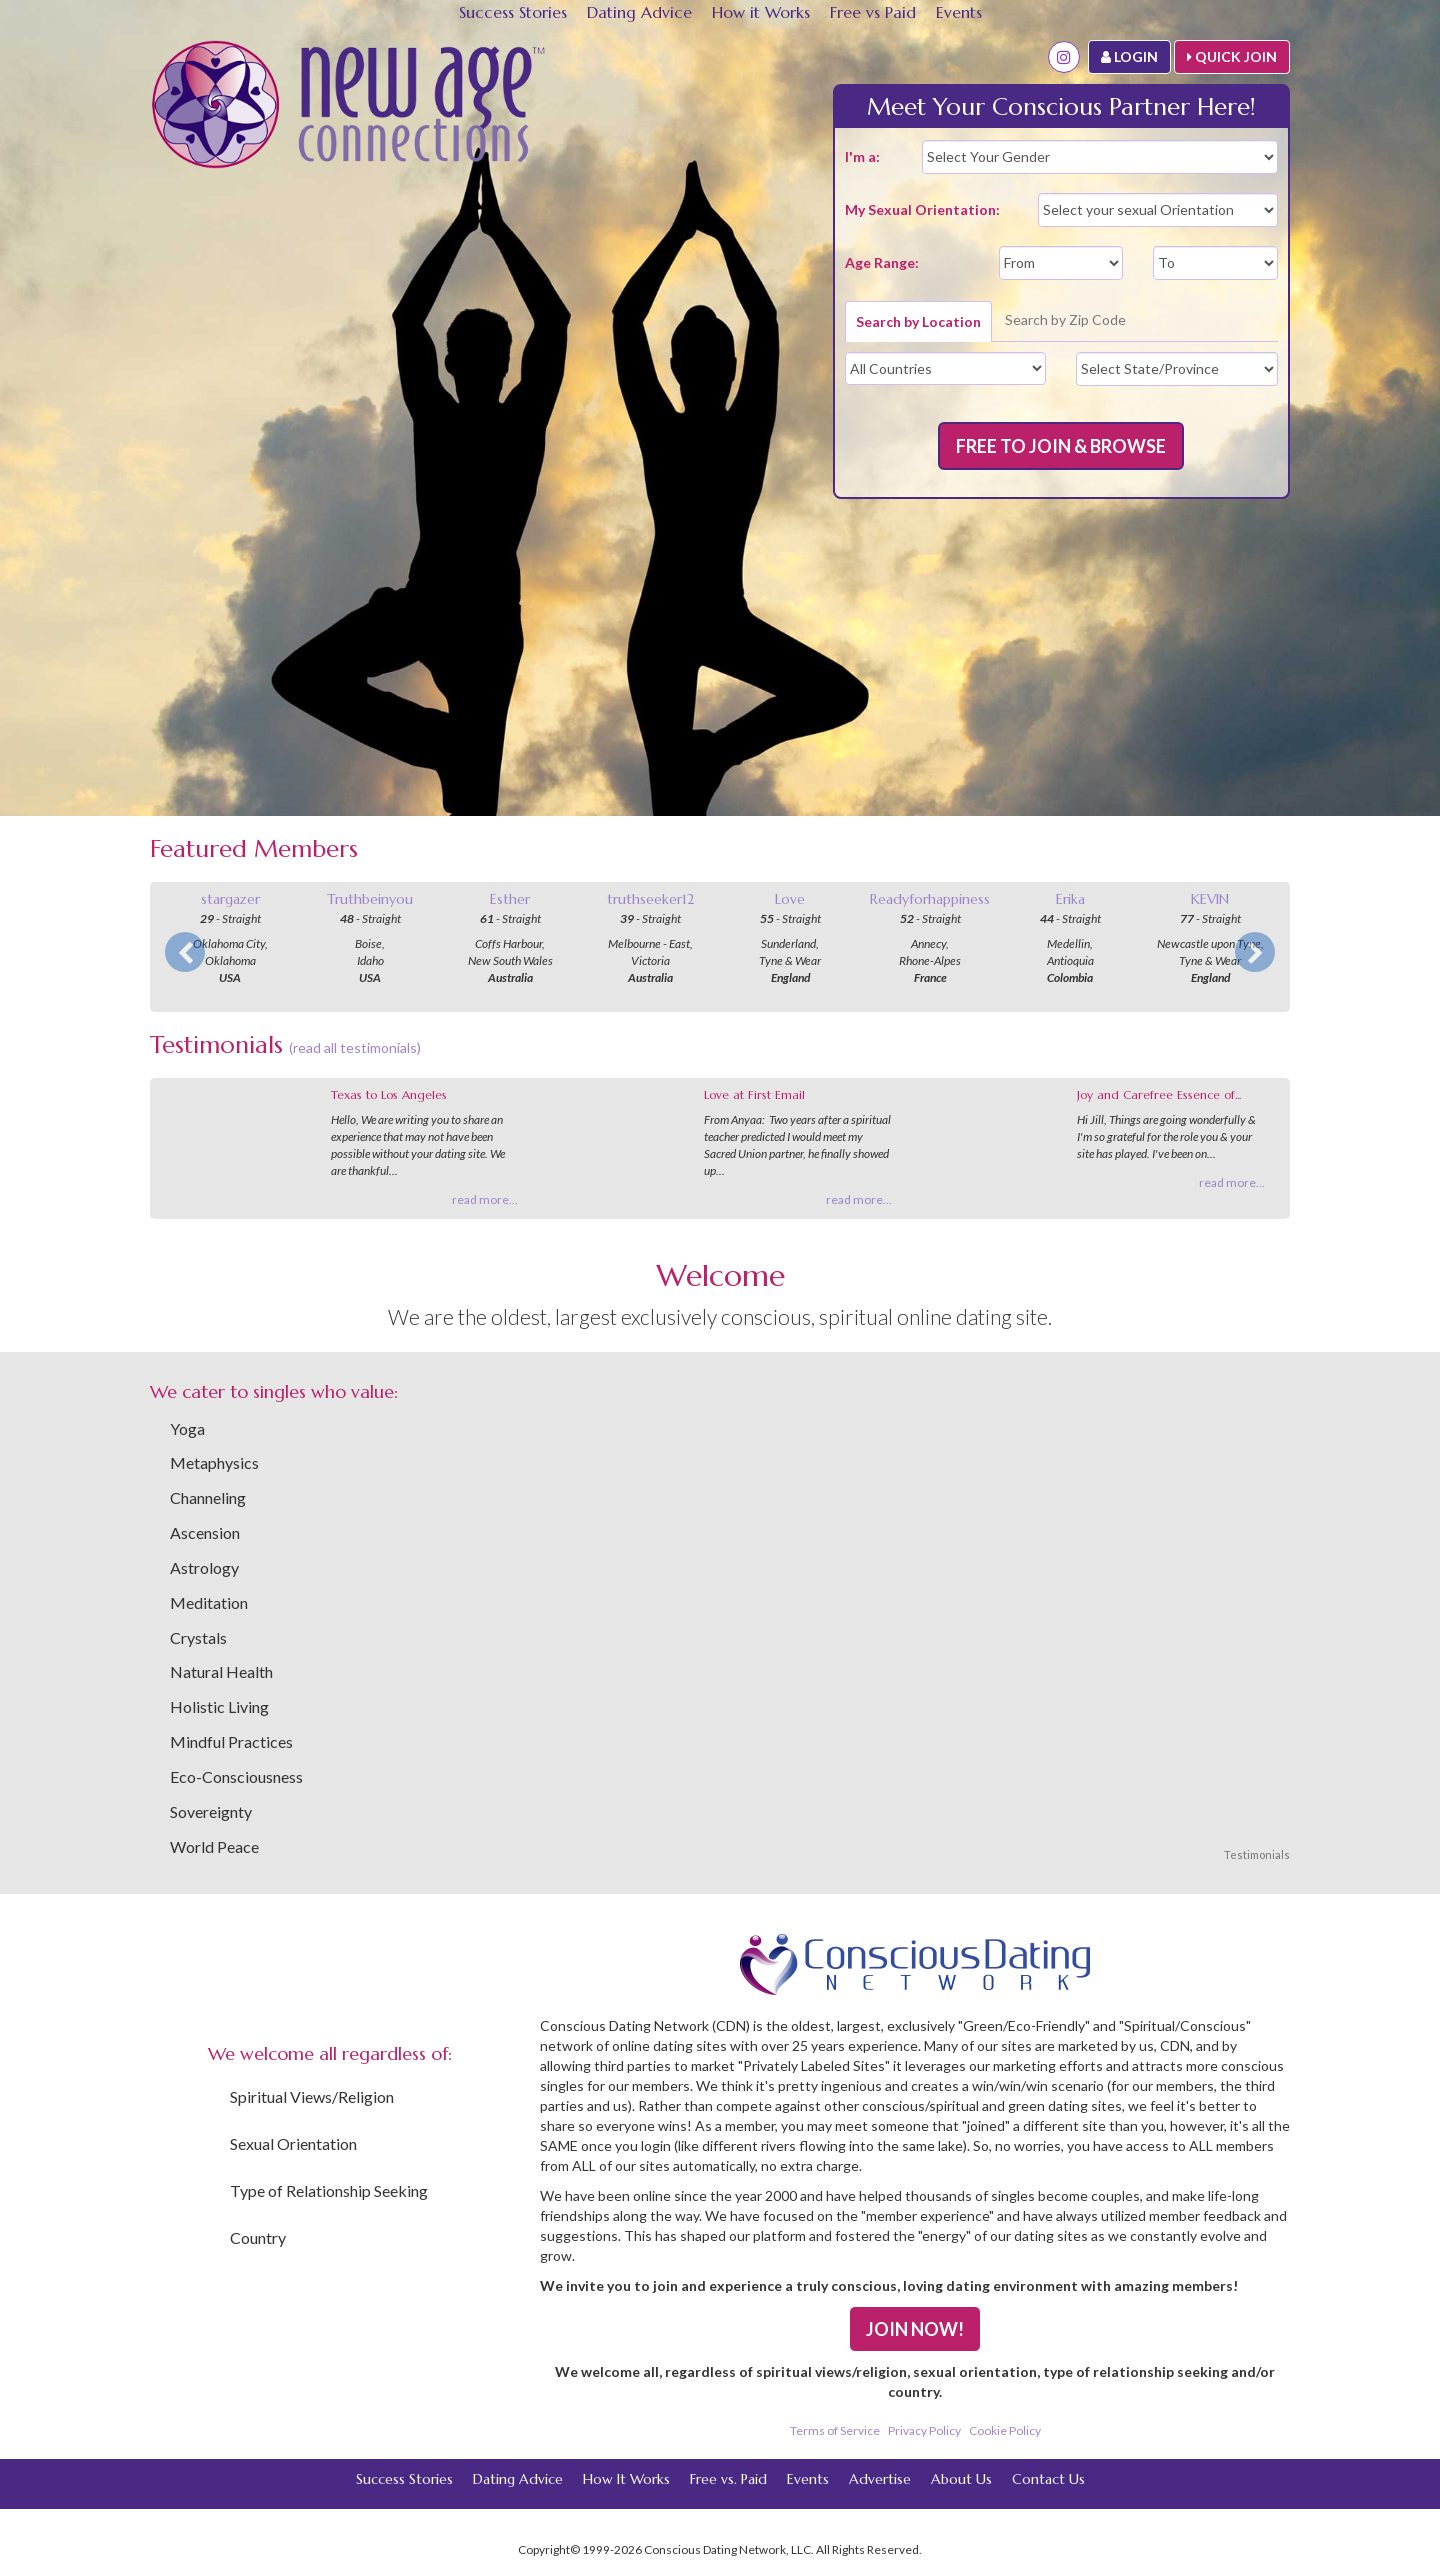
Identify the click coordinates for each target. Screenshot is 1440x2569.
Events (959, 12)
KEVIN (1210, 899)
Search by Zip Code (1065, 319)
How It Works (626, 2479)
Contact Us (1048, 2479)
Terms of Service (835, 2430)
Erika (1070, 899)
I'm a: (862, 156)
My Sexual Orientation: (922, 209)
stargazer (230, 899)
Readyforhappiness (930, 899)
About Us (961, 2479)
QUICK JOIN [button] (1232, 56)
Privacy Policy (924, 2430)
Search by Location (918, 321)
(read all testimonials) (355, 1047)
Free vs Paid (873, 12)
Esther (510, 899)
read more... (485, 1199)
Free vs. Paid (728, 2479)
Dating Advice (639, 12)
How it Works (761, 12)
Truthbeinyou (370, 899)
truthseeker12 (650, 899)
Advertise (880, 2479)
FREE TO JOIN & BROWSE (1061, 446)
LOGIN (1129, 56)
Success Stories (513, 12)
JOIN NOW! (915, 2329)
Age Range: (882, 262)
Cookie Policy (1005, 2430)
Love (790, 899)
